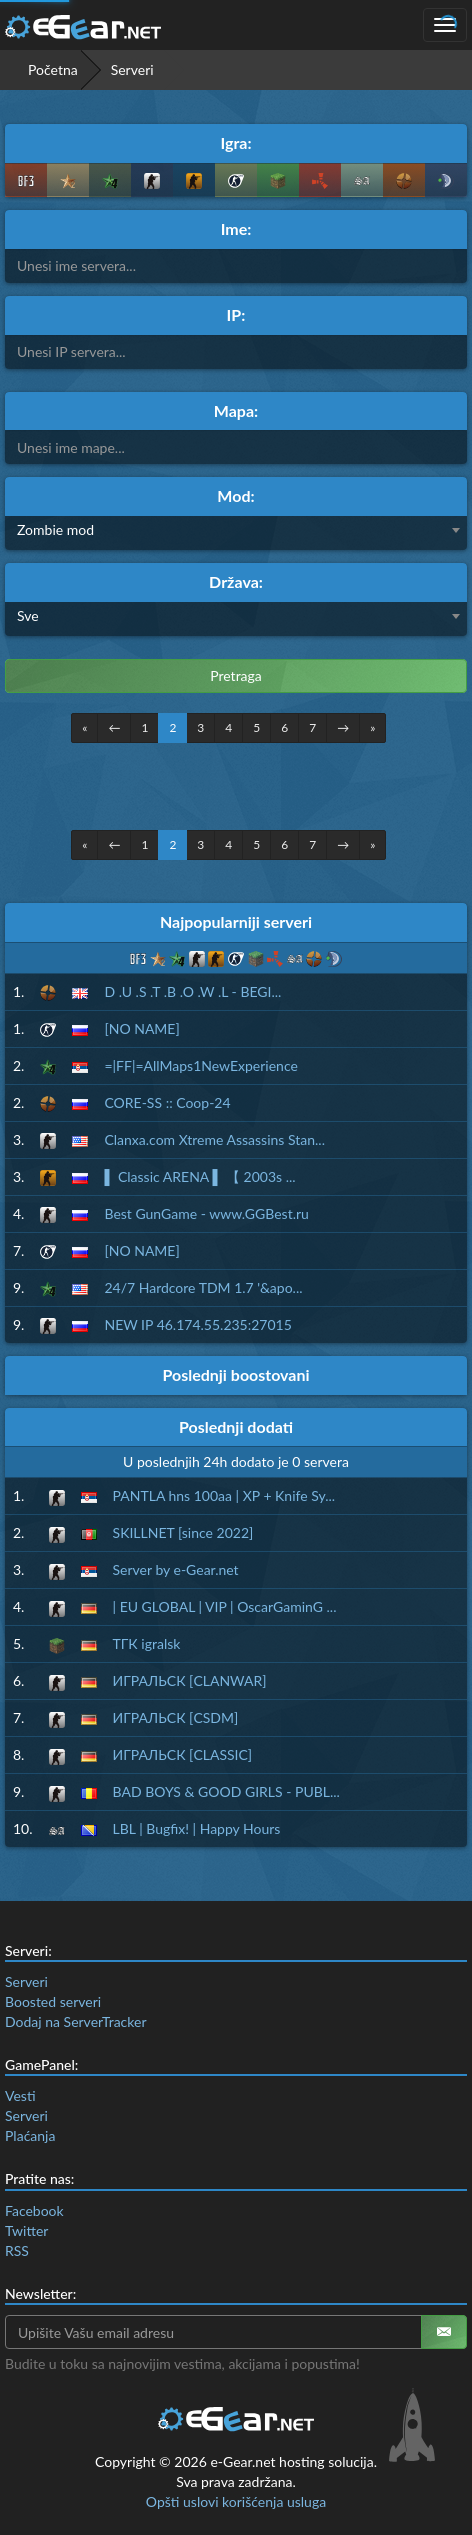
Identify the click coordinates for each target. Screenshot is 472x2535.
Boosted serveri (53, 2001)
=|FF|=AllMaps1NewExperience (200, 1065)
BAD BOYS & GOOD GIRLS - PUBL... (226, 1791)
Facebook (34, 2210)
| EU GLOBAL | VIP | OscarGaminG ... (225, 1606)
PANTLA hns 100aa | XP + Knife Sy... (224, 1495)
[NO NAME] (141, 1028)
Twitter (26, 2230)
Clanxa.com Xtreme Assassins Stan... (214, 1139)
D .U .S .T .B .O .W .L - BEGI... (192, 991)
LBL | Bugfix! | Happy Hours (197, 1828)
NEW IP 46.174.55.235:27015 (197, 1324)
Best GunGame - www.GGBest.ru (206, 1213)
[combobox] (236, 533)
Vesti (20, 2095)
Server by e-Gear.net (176, 1569)
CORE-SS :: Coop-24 (167, 1102)
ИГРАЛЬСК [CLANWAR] (190, 1680)
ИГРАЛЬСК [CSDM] (176, 1717)
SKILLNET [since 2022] (183, 1532)
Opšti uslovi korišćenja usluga (236, 2501)
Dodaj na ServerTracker (75, 2021)
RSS (17, 2250)
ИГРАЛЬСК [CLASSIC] (183, 1754)
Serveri (26, 1981)
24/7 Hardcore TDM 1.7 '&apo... (203, 1287)
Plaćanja (30, 2135)
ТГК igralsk (147, 1643)
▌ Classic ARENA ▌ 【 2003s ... (199, 1176)
